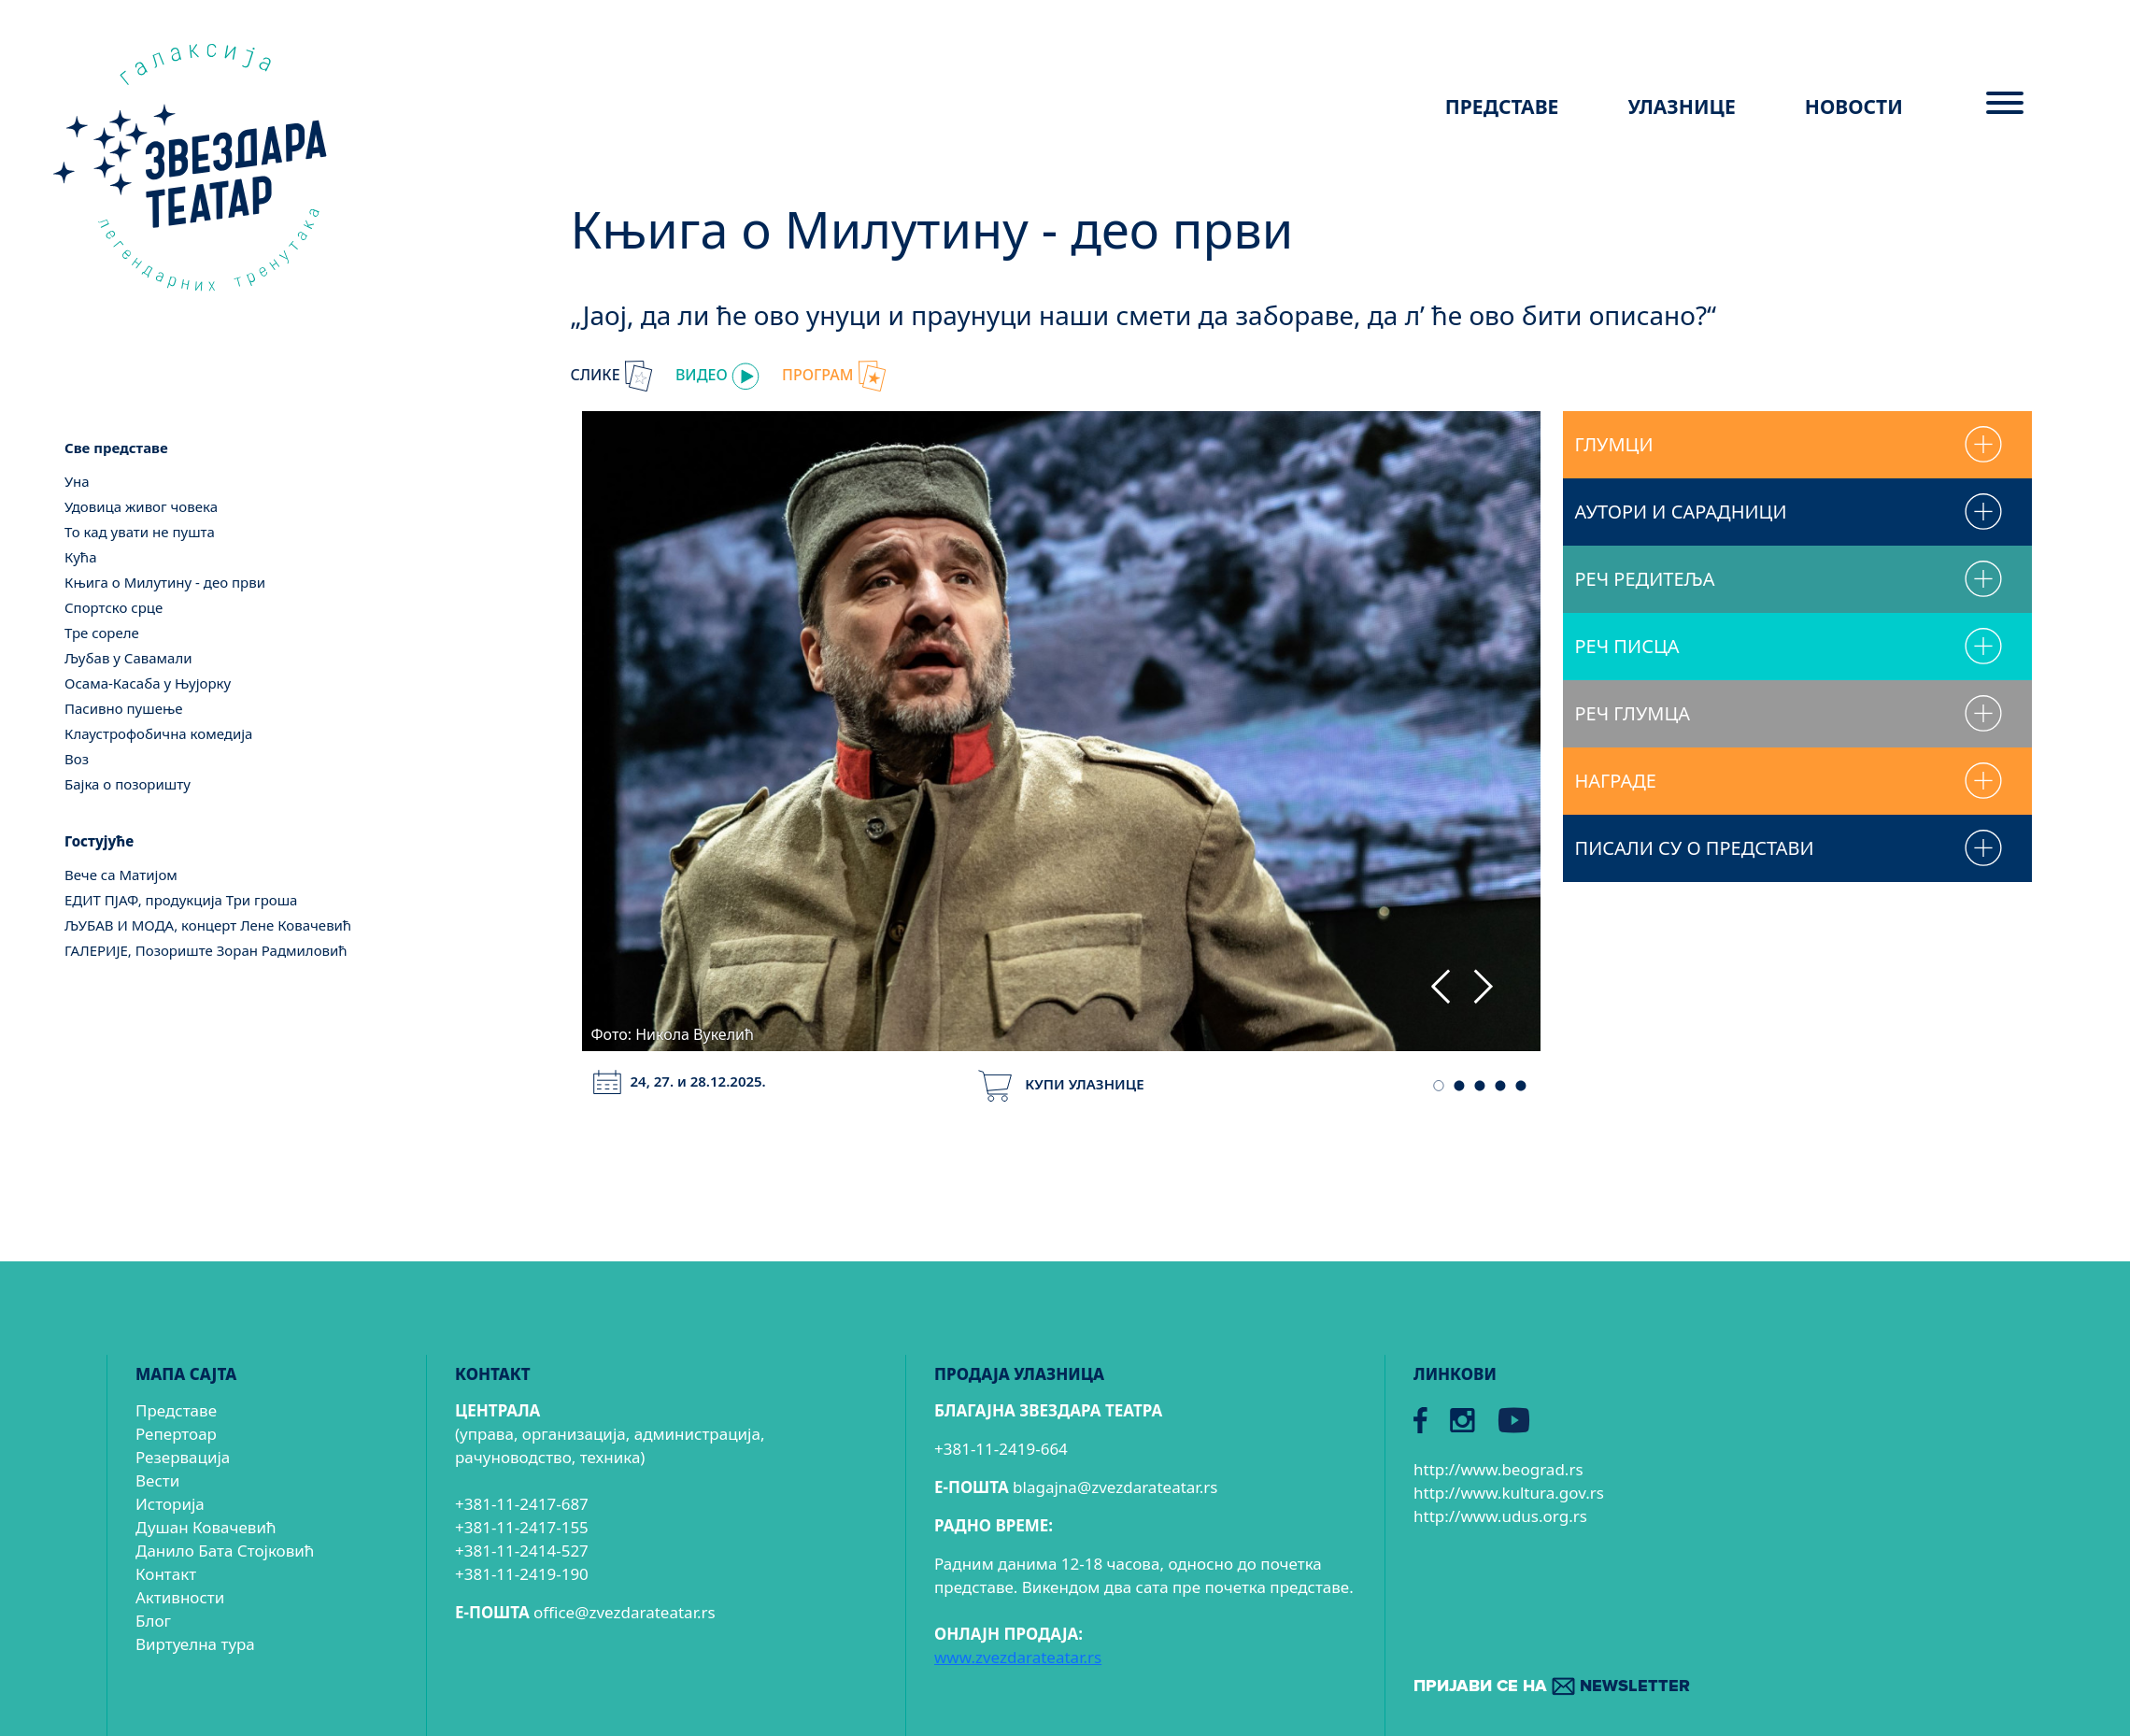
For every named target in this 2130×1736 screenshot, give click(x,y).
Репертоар (176, 1433)
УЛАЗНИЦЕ (1682, 106)
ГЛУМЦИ (1613, 444)
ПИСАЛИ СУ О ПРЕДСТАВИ (1693, 848)
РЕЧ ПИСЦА (1626, 646)
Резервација (182, 1457)
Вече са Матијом (121, 874)
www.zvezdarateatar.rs (1017, 1657)
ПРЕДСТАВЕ (1502, 106)
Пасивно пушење (123, 708)
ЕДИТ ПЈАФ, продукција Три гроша (180, 899)
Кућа (80, 557)
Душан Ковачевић (205, 1527)
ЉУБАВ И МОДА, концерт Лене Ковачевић (207, 925)
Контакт (165, 1574)
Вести (157, 1480)
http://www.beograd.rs (1498, 1469)
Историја (170, 1504)
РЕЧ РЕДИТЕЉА (1644, 578)
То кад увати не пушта (139, 531)
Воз (76, 758)
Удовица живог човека (141, 506)
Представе (176, 1410)
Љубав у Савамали (128, 657)
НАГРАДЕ (1614, 780)
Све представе (116, 447)
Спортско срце (113, 607)
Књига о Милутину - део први (164, 582)
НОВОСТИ (1854, 106)
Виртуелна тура (195, 1644)
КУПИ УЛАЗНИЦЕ (1060, 1083)
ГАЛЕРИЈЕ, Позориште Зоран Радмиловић (206, 950)
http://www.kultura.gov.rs (1508, 1492)
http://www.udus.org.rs (1500, 1516)
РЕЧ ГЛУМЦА (1632, 713)
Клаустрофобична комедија (158, 733)
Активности (179, 1597)
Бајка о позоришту (127, 784)
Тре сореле (101, 632)
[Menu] (2005, 110)
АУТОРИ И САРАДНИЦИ (1680, 511)
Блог (153, 1620)
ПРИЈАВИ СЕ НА (1551, 1687)
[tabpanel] (1061, 728)
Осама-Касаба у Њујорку (147, 683)
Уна (77, 481)
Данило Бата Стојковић (224, 1550)
